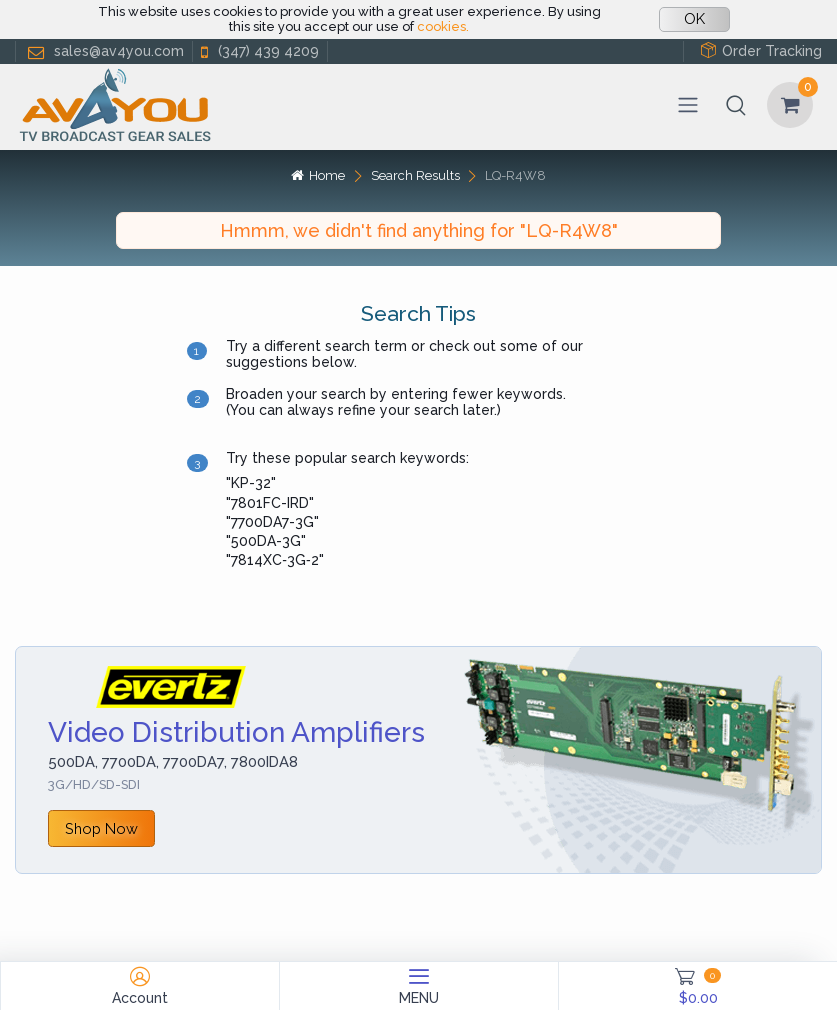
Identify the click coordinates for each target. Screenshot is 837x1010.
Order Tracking (761, 50)
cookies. (443, 26)
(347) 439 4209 (258, 51)
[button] (736, 105)
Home (318, 175)
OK (694, 19)
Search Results (415, 175)
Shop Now (101, 828)
